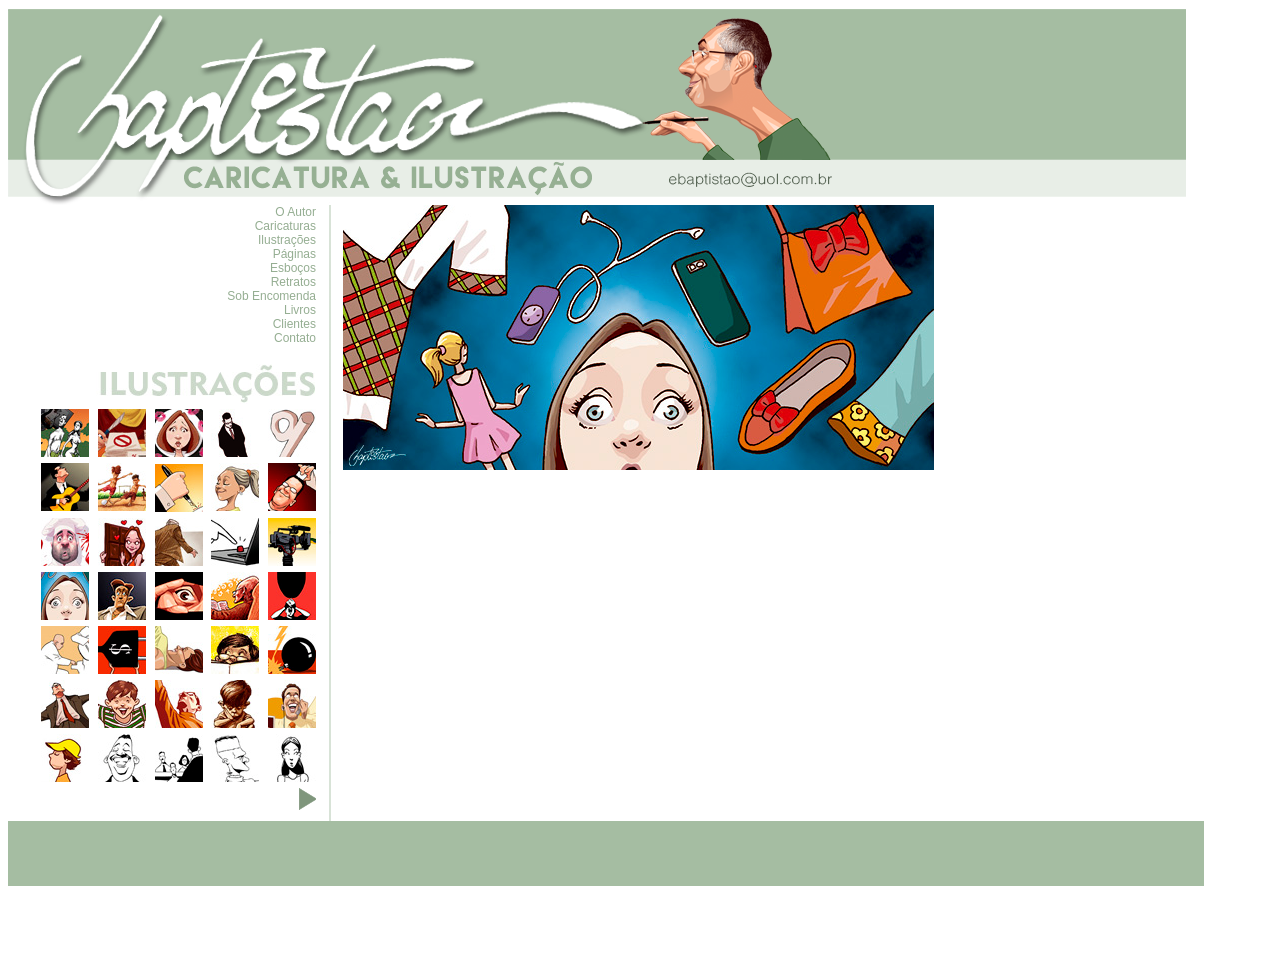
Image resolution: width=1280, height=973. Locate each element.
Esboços (293, 268)
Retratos (293, 282)
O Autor (295, 212)
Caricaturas (285, 226)
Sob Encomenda (271, 296)
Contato (295, 338)
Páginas (294, 254)
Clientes (294, 324)
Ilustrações (287, 240)
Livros (300, 310)
